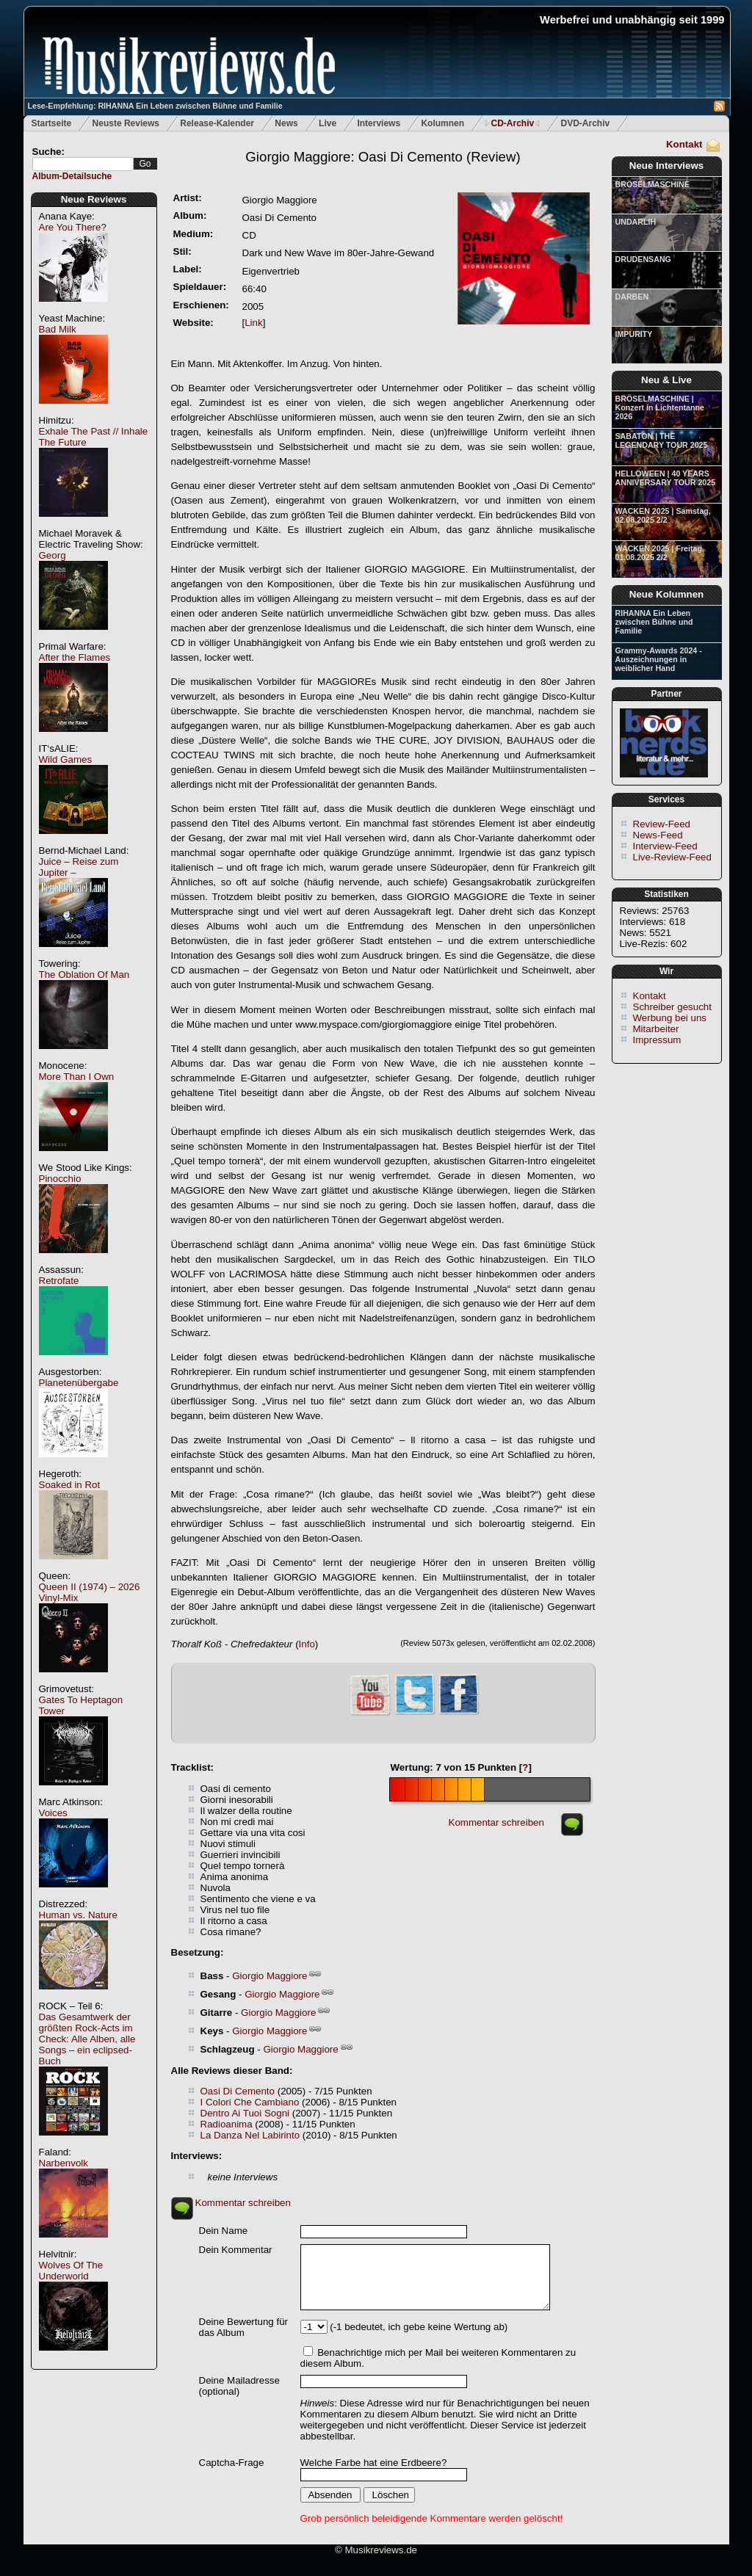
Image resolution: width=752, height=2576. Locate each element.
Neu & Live (666, 379)
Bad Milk (57, 329)
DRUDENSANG (643, 259)
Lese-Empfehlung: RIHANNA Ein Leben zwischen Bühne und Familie (155, 105)
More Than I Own (77, 1076)
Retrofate (59, 1280)
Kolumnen (442, 123)
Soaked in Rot (70, 1484)
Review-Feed (662, 824)
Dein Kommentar (235, 2249)
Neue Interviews (666, 165)
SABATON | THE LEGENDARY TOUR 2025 (661, 440)
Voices (53, 1812)
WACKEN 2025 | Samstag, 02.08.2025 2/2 (663, 515)
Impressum (657, 1039)
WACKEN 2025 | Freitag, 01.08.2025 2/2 (659, 553)
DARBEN (632, 296)
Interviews (378, 123)
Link (253, 322)
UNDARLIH (636, 221)
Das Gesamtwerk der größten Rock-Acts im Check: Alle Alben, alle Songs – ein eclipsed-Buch (87, 2039)
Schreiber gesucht (672, 1006)
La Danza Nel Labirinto (250, 2135)
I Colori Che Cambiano (250, 2102)
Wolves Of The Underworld (71, 2271)
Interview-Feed (665, 846)
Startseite (52, 123)
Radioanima (226, 2124)
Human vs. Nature (78, 1914)
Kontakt (684, 144)
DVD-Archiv (585, 123)
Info (307, 1644)
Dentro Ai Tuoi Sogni (245, 2113)
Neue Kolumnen (666, 594)
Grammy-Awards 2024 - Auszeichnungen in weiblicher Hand (658, 659)
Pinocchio (60, 1178)
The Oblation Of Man (84, 974)
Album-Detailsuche (72, 176)
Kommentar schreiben (496, 1822)
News (286, 123)
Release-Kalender (217, 123)
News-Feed (658, 835)
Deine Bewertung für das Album (244, 2327)
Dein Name (223, 2230)
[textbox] (83, 164)
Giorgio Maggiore (269, 1975)
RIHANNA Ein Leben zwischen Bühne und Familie (654, 622)
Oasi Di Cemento (237, 2091)
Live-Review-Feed (672, 857)
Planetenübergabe (79, 1382)
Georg (52, 555)
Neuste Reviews (126, 123)
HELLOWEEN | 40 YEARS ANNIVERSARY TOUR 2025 (665, 478)
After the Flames (75, 657)
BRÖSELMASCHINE (652, 184)
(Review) (382, 156)
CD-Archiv (512, 123)
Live (327, 123)
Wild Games (66, 759)
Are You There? (72, 227)
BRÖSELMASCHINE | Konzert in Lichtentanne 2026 (659, 407)
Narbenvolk (63, 2163)
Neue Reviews (94, 199)
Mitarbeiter (656, 1028)
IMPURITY (634, 334)
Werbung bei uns (670, 1017)
